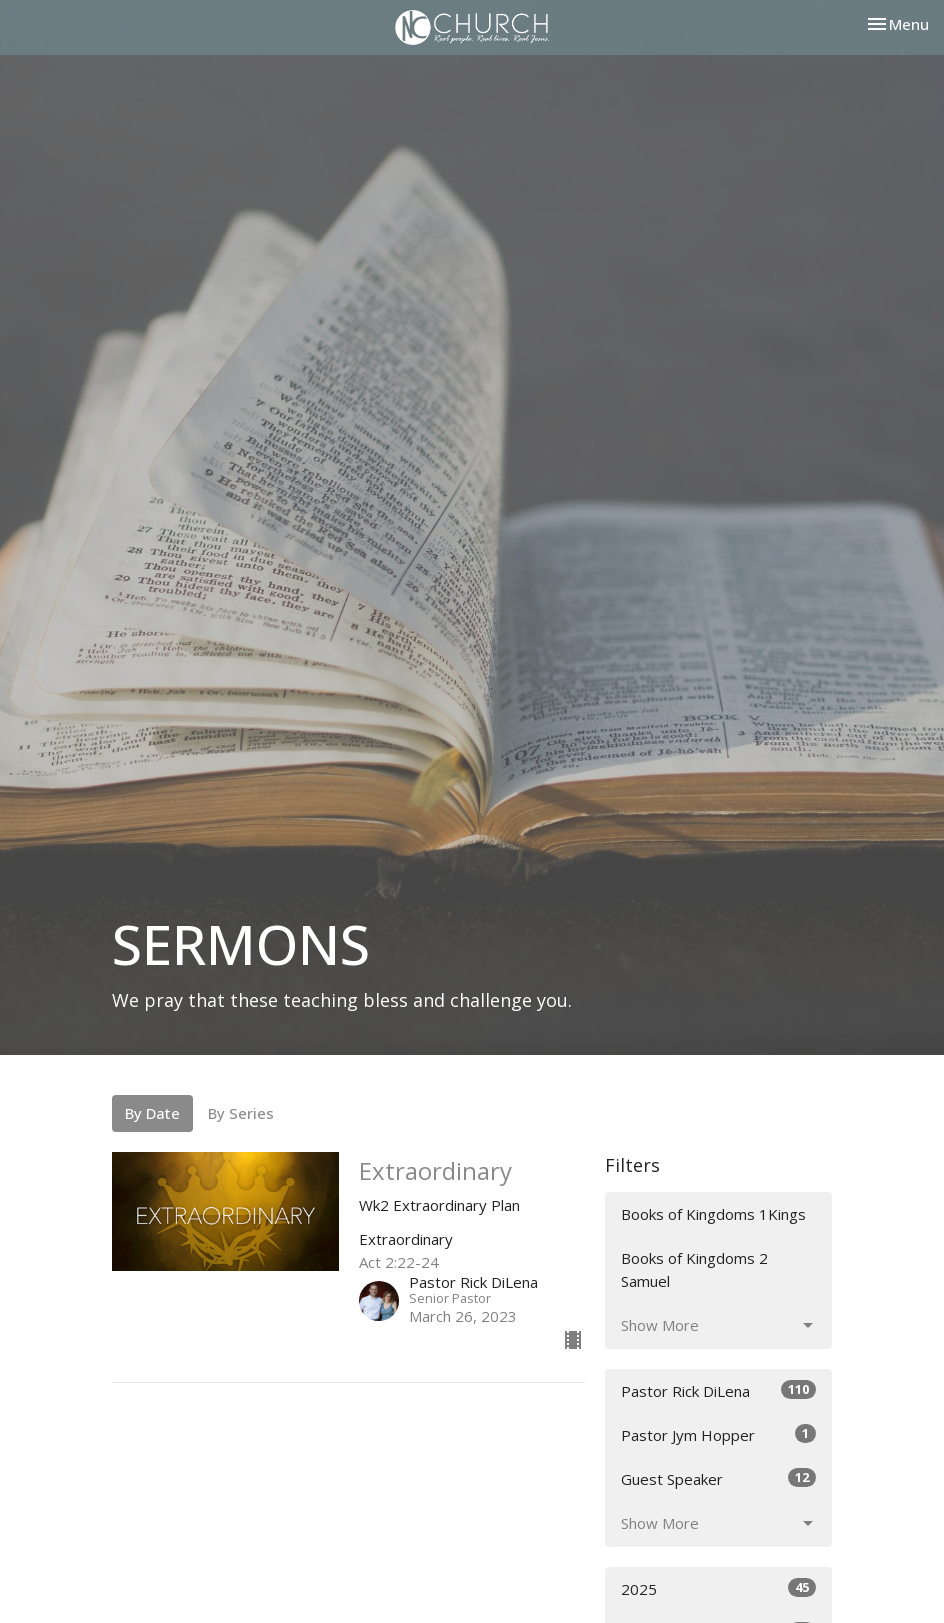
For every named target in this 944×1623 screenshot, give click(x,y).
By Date (152, 1113)
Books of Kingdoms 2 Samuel (694, 1269)
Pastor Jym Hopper (718, 1434)
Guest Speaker (718, 1478)
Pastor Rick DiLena (718, 1390)
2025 (718, 1588)
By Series (241, 1113)
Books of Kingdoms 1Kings (713, 1214)
